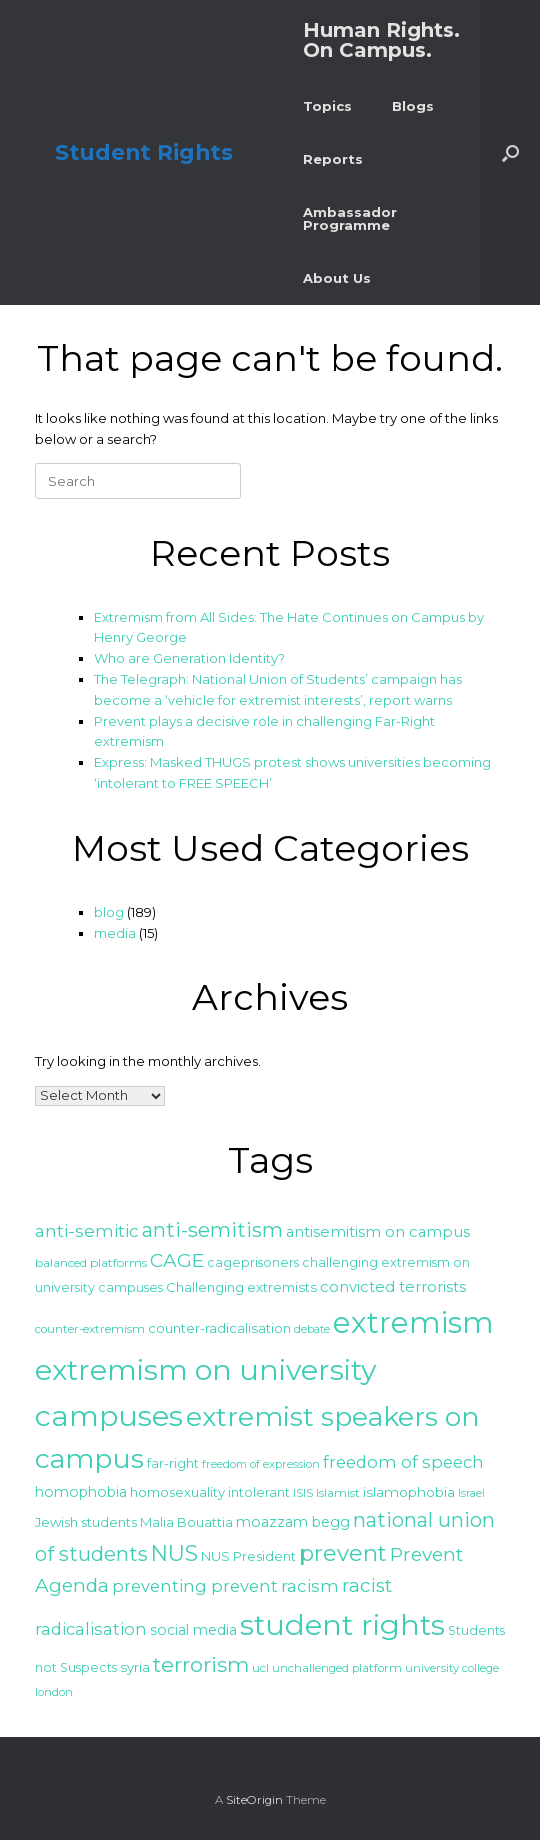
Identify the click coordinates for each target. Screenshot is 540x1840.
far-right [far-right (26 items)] (173, 1463)
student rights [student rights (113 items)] (342, 1624)
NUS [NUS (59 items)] (174, 1553)
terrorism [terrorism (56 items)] (201, 1664)
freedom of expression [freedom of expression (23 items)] (261, 1464)
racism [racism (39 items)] (310, 1586)
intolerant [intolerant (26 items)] (259, 1492)
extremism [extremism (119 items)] (413, 1322)
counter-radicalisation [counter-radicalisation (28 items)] (219, 1328)
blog (109, 912)
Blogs (413, 106)
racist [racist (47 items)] (367, 1585)
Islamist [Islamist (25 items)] (338, 1492)
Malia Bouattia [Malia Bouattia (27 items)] (186, 1522)
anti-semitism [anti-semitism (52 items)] (212, 1230)
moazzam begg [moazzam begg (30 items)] (293, 1522)
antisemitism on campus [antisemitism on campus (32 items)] (378, 1232)
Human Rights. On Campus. (381, 40)
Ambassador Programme (350, 218)
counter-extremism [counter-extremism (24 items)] (90, 1329)
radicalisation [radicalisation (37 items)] (91, 1629)
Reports (333, 159)
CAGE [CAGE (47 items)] (177, 1260)
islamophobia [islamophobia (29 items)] (409, 1492)
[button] (510, 152)
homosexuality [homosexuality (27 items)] (177, 1492)
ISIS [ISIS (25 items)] (303, 1492)
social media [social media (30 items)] (193, 1630)
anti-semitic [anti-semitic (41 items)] (87, 1230)
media (115, 933)
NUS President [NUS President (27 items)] (248, 1556)
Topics (327, 106)
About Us (337, 278)
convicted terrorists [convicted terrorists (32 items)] (393, 1287)
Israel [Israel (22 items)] (471, 1493)
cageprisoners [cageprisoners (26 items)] (253, 1262)
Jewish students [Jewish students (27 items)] (86, 1522)
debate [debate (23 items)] (312, 1329)
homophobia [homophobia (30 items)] (81, 1492)
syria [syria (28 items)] (135, 1667)
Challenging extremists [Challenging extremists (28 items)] (241, 1287)
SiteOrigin (254, 1800)
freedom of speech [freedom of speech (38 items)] (403, 1462)
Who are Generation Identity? (189, 658)
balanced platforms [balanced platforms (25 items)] (91, 1262)
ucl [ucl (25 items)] (260, 1667)
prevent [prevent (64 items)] (343, 1553)
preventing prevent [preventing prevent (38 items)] (195, 1586)
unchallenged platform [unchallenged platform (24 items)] (337, 1668)
